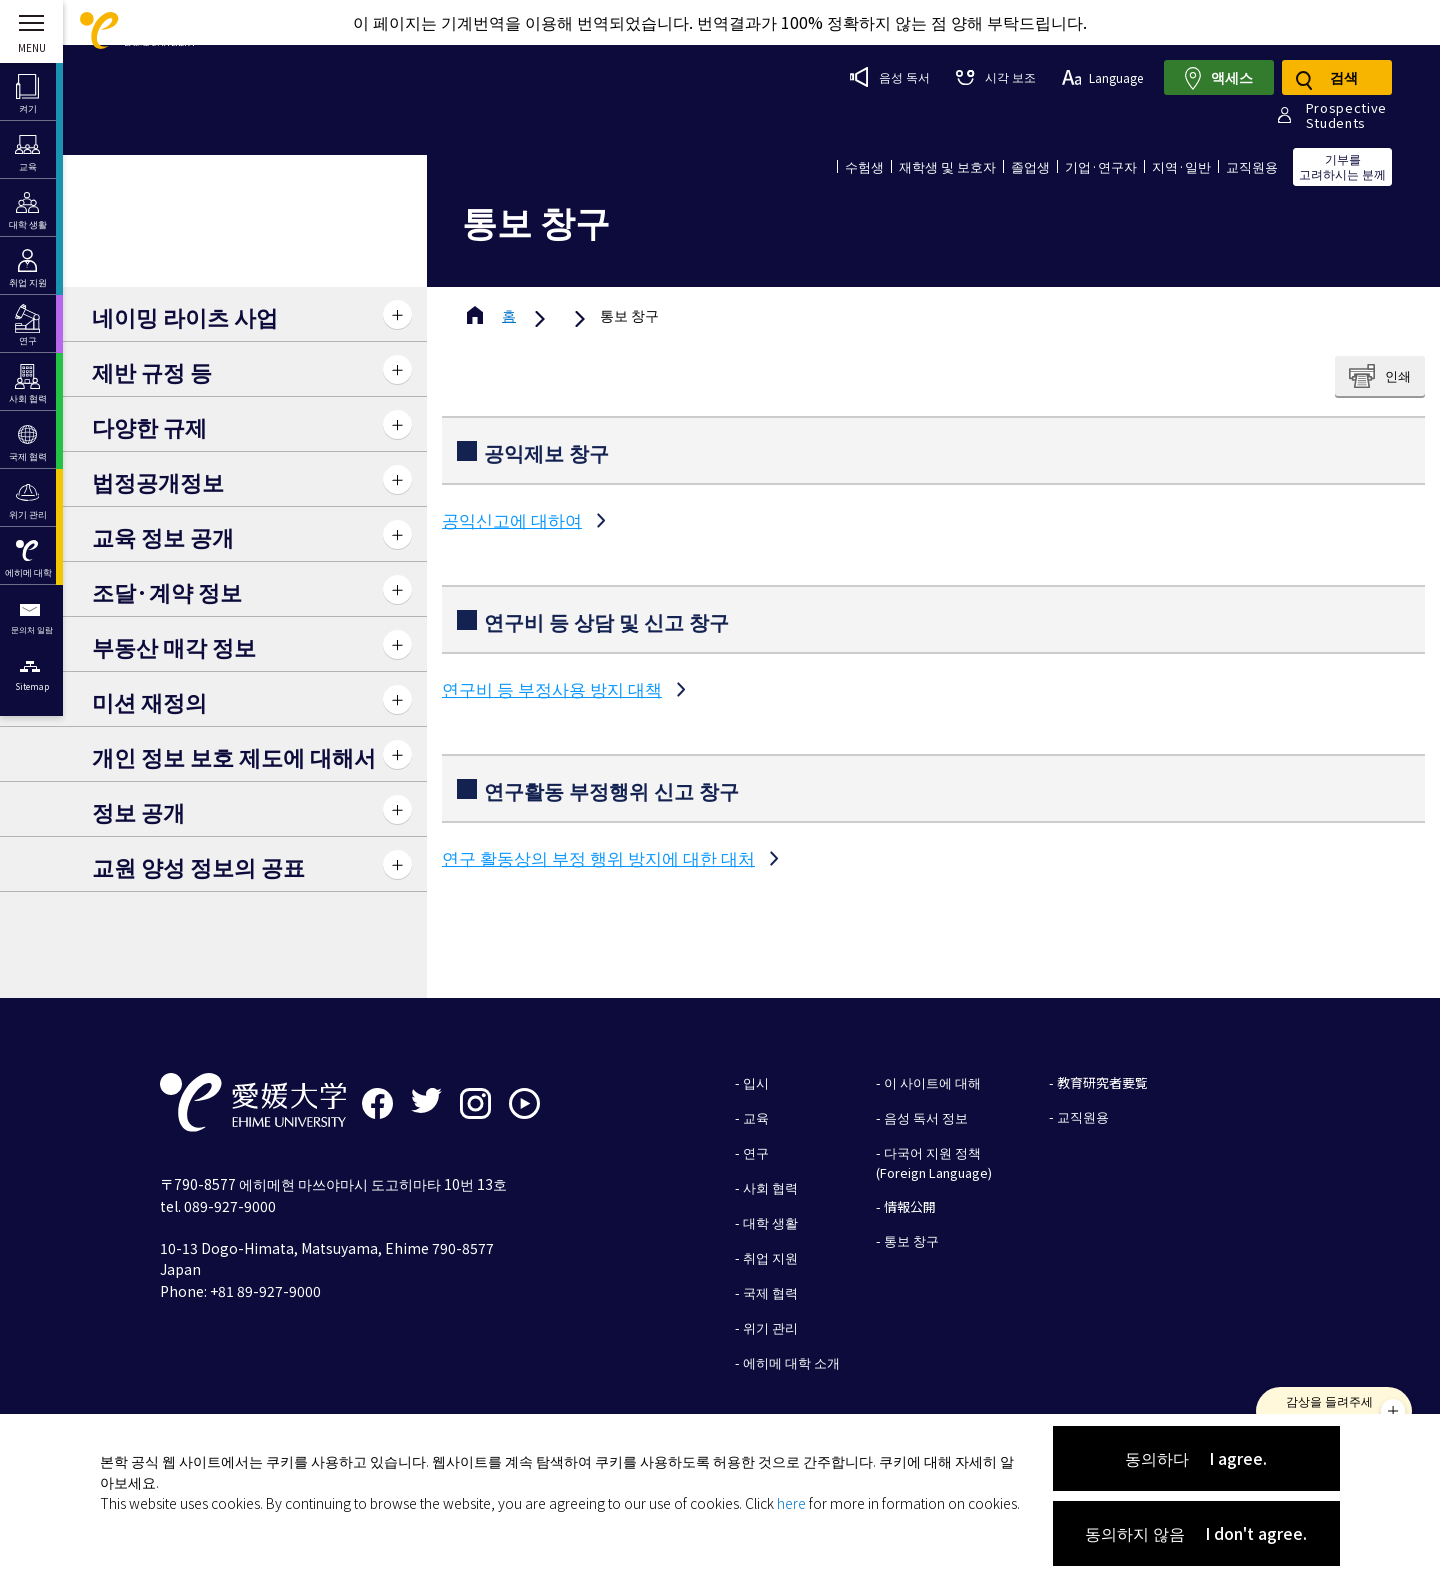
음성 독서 (890, 77)
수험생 (864, 166)
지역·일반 (1181, 166)
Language (1102, 77)
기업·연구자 (1101, 166)
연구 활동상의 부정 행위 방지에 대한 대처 (598, 857)
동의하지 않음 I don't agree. (1196, 1533)
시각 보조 (995, 76)
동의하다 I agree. (1196, 1458)
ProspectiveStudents (1346, 115)
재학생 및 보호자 (947, 166)
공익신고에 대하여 (512, 519)
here (791, 1503)
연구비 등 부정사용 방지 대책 (552, 688)
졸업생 (1030, 166)
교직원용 (1252, 166)
